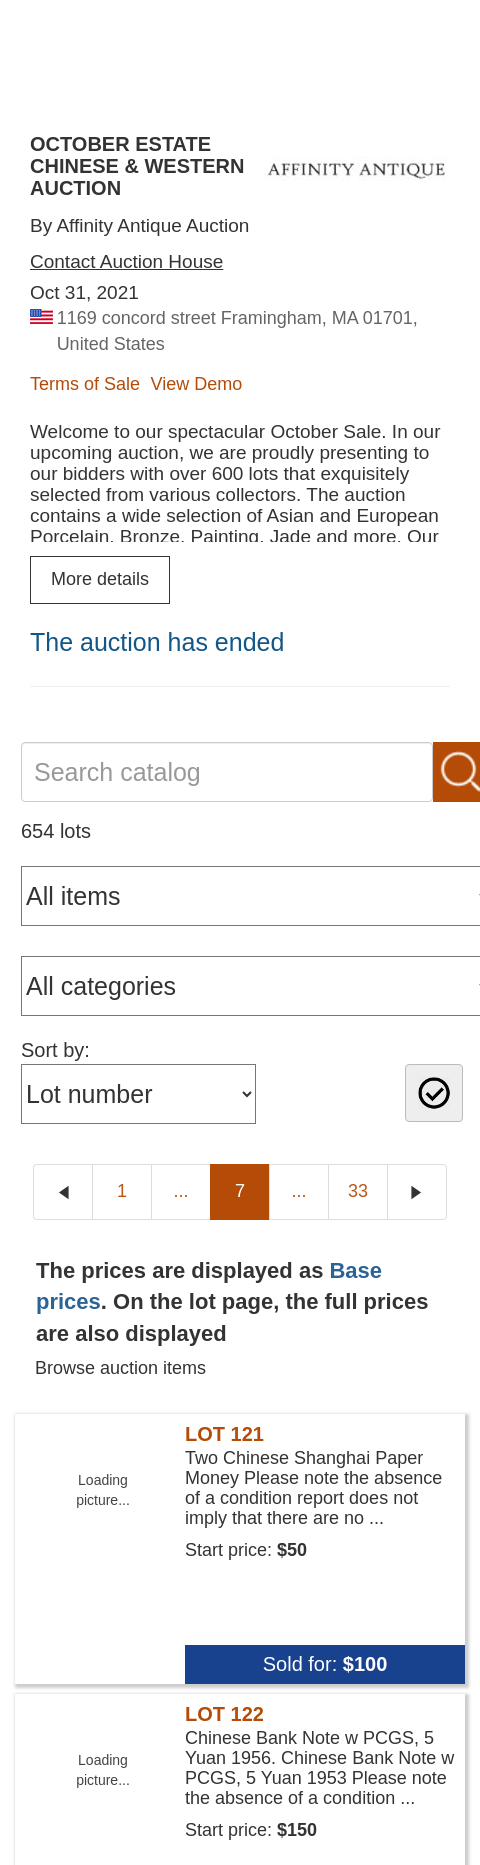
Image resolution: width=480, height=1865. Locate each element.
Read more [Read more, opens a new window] (52, 1675)
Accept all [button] (128, 1825)
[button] (240, 1788)
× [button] (457, 1556)
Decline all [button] (348, 1825)
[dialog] (240, 1698)
